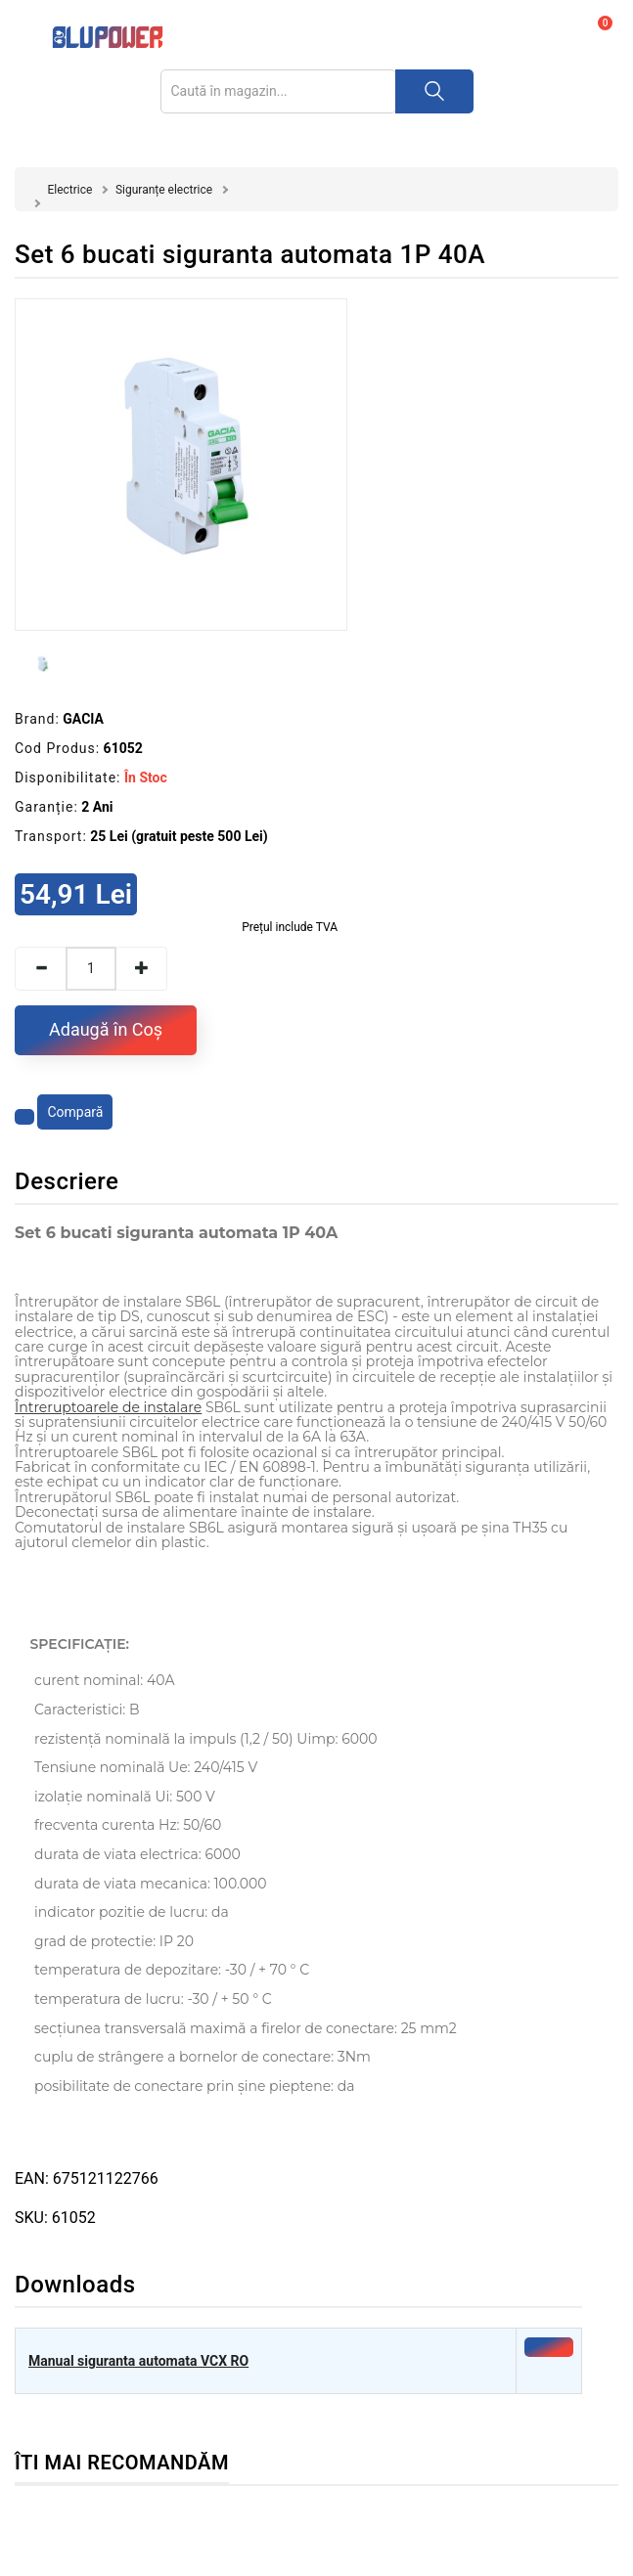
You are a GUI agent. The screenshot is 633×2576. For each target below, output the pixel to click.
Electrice (69, 190)
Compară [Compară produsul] (75, 1112)
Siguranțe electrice (163, 190)
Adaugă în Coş (105, 1029)
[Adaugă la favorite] (24, 1117)
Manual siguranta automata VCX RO (138, 2361)
